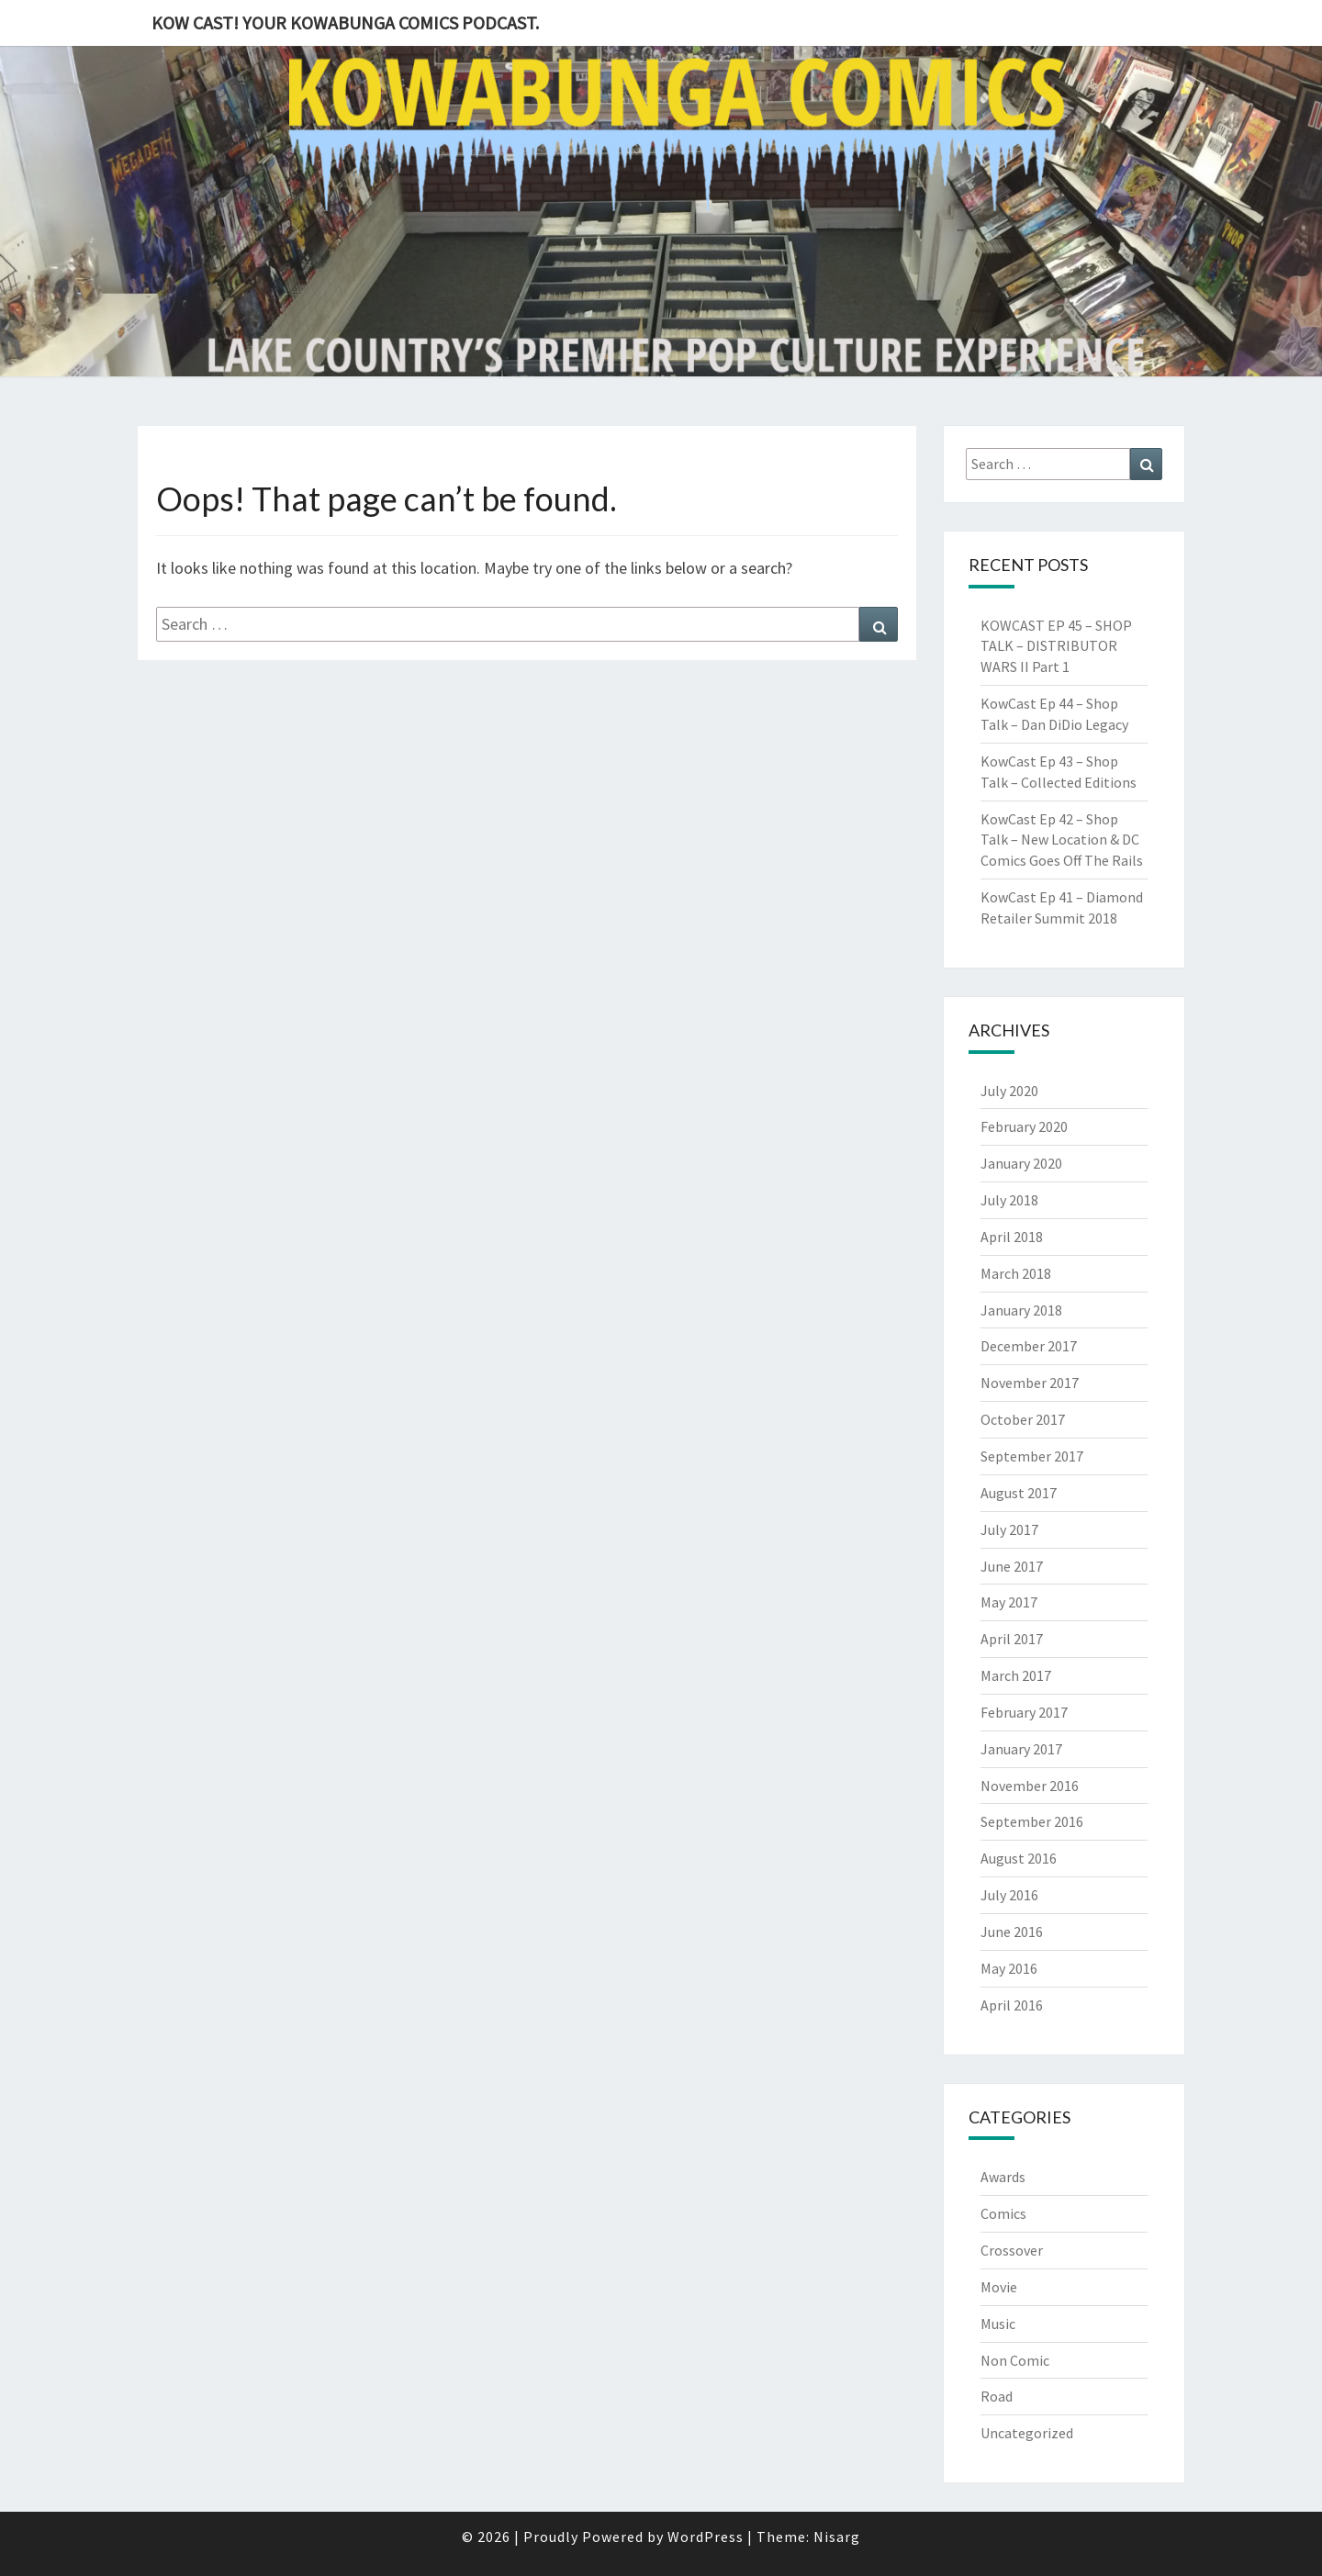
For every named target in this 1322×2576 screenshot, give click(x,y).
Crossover (1011, 2250)
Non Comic (1014, 2360)
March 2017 (1015, 1675)
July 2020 (1009, 1090)
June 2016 (1011, 1931)
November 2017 (1029, 1382)
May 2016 (1008, 1968)
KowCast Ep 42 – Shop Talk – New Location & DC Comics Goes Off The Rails (1061, 840)
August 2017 (1018, 1493)
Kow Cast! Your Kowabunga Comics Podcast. (345, 22)
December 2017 (1028, 1346)
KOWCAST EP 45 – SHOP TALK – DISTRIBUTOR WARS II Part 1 (1056, 646)
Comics (1003, 2213)
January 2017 (1021, 1749)
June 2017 (1011, 1566)
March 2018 (1015, 1273)
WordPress (705, 2536)
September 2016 (1031, 1821)
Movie (998, 2287)
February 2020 (1024, 1126)
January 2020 (1021, 1163)
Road (996, 2396)
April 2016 (1011, 2005)
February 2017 (1024, 1712)
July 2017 (1009, 1529)
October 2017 (1022, 1419)
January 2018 (1021, 1310)
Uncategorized (1026, 2433)
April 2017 (1011, 1639)
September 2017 (1031, 1456)
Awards (1002, 2176)
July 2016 (1009, 1895)
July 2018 (1009, 1200)
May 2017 (1008, 1602)
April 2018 (1011, 1236)
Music (997, 2323)
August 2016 (1018, 1858)
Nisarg (836, 2536)
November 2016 (1029, 1785)
